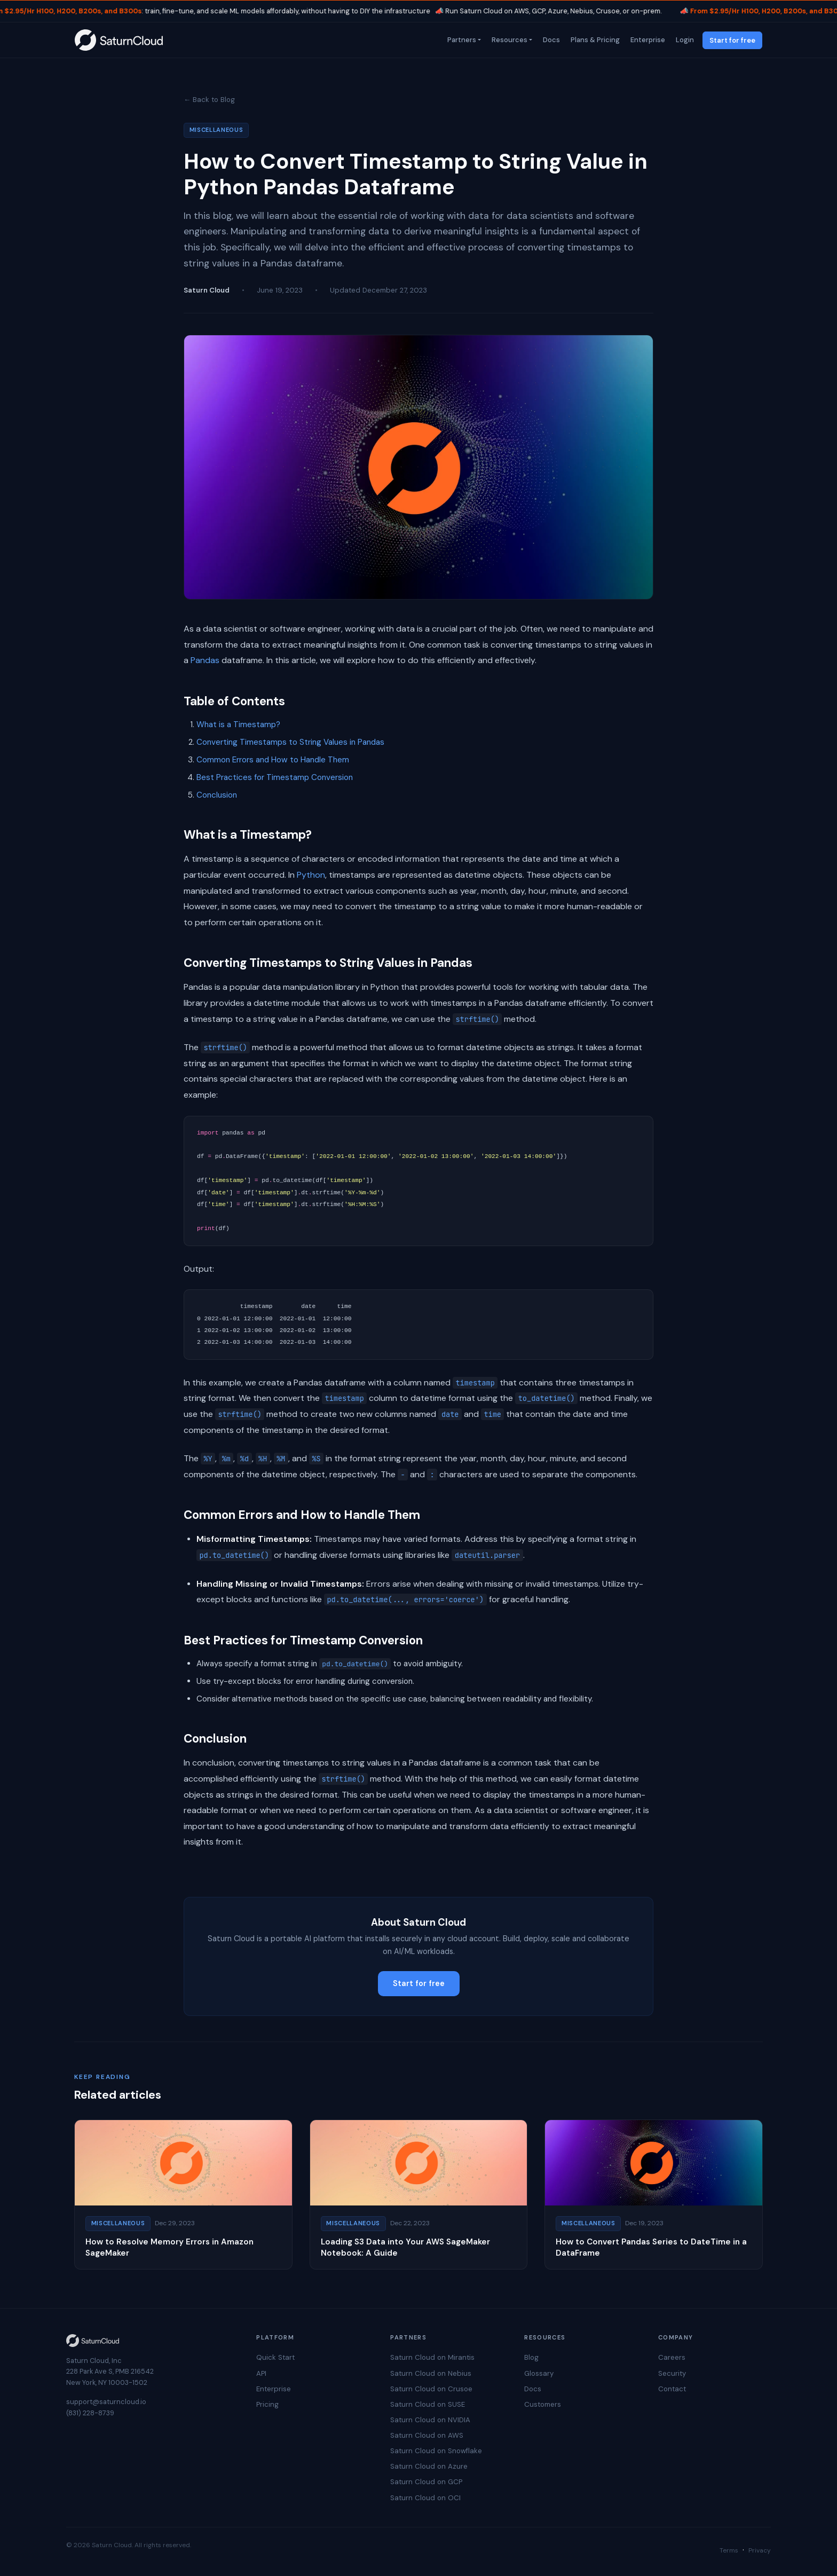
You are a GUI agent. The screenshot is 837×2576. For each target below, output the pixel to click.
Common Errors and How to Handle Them (272, 759)
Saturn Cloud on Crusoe (431, 2388)
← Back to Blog (209, 99)
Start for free (732, 40)
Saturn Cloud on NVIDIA (430, 2419)
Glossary (539, 2373)
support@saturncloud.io (106, 2401)
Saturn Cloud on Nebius (430, 2373)
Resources (508, 39)
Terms (729, 2550)
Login (684, 39)
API (261, 2373)
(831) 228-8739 (90, 2412)
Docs (550, 39)
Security (672, 2373)
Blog (531, 2357)
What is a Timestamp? (238, 724)
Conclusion (216, 795)
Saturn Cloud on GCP (426, 2481)
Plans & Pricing (594, 39)
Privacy (759, 2550)
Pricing (267, 2404)
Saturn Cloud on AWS (426, 2435)
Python (311, 874)
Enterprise (646, 39)
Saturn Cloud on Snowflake (436, 2450)
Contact (672, 2388)
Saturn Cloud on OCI (425, 2497)
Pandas (205, 660)
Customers (542, 2404)
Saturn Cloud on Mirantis (432, 2357)
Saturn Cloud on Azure (429, 2466)
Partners (460, 39)
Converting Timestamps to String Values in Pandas (290, 742)
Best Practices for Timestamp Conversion (274, 777)
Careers (671, 2357)
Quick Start (275, 2357)
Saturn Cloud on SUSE (427, 2404)
